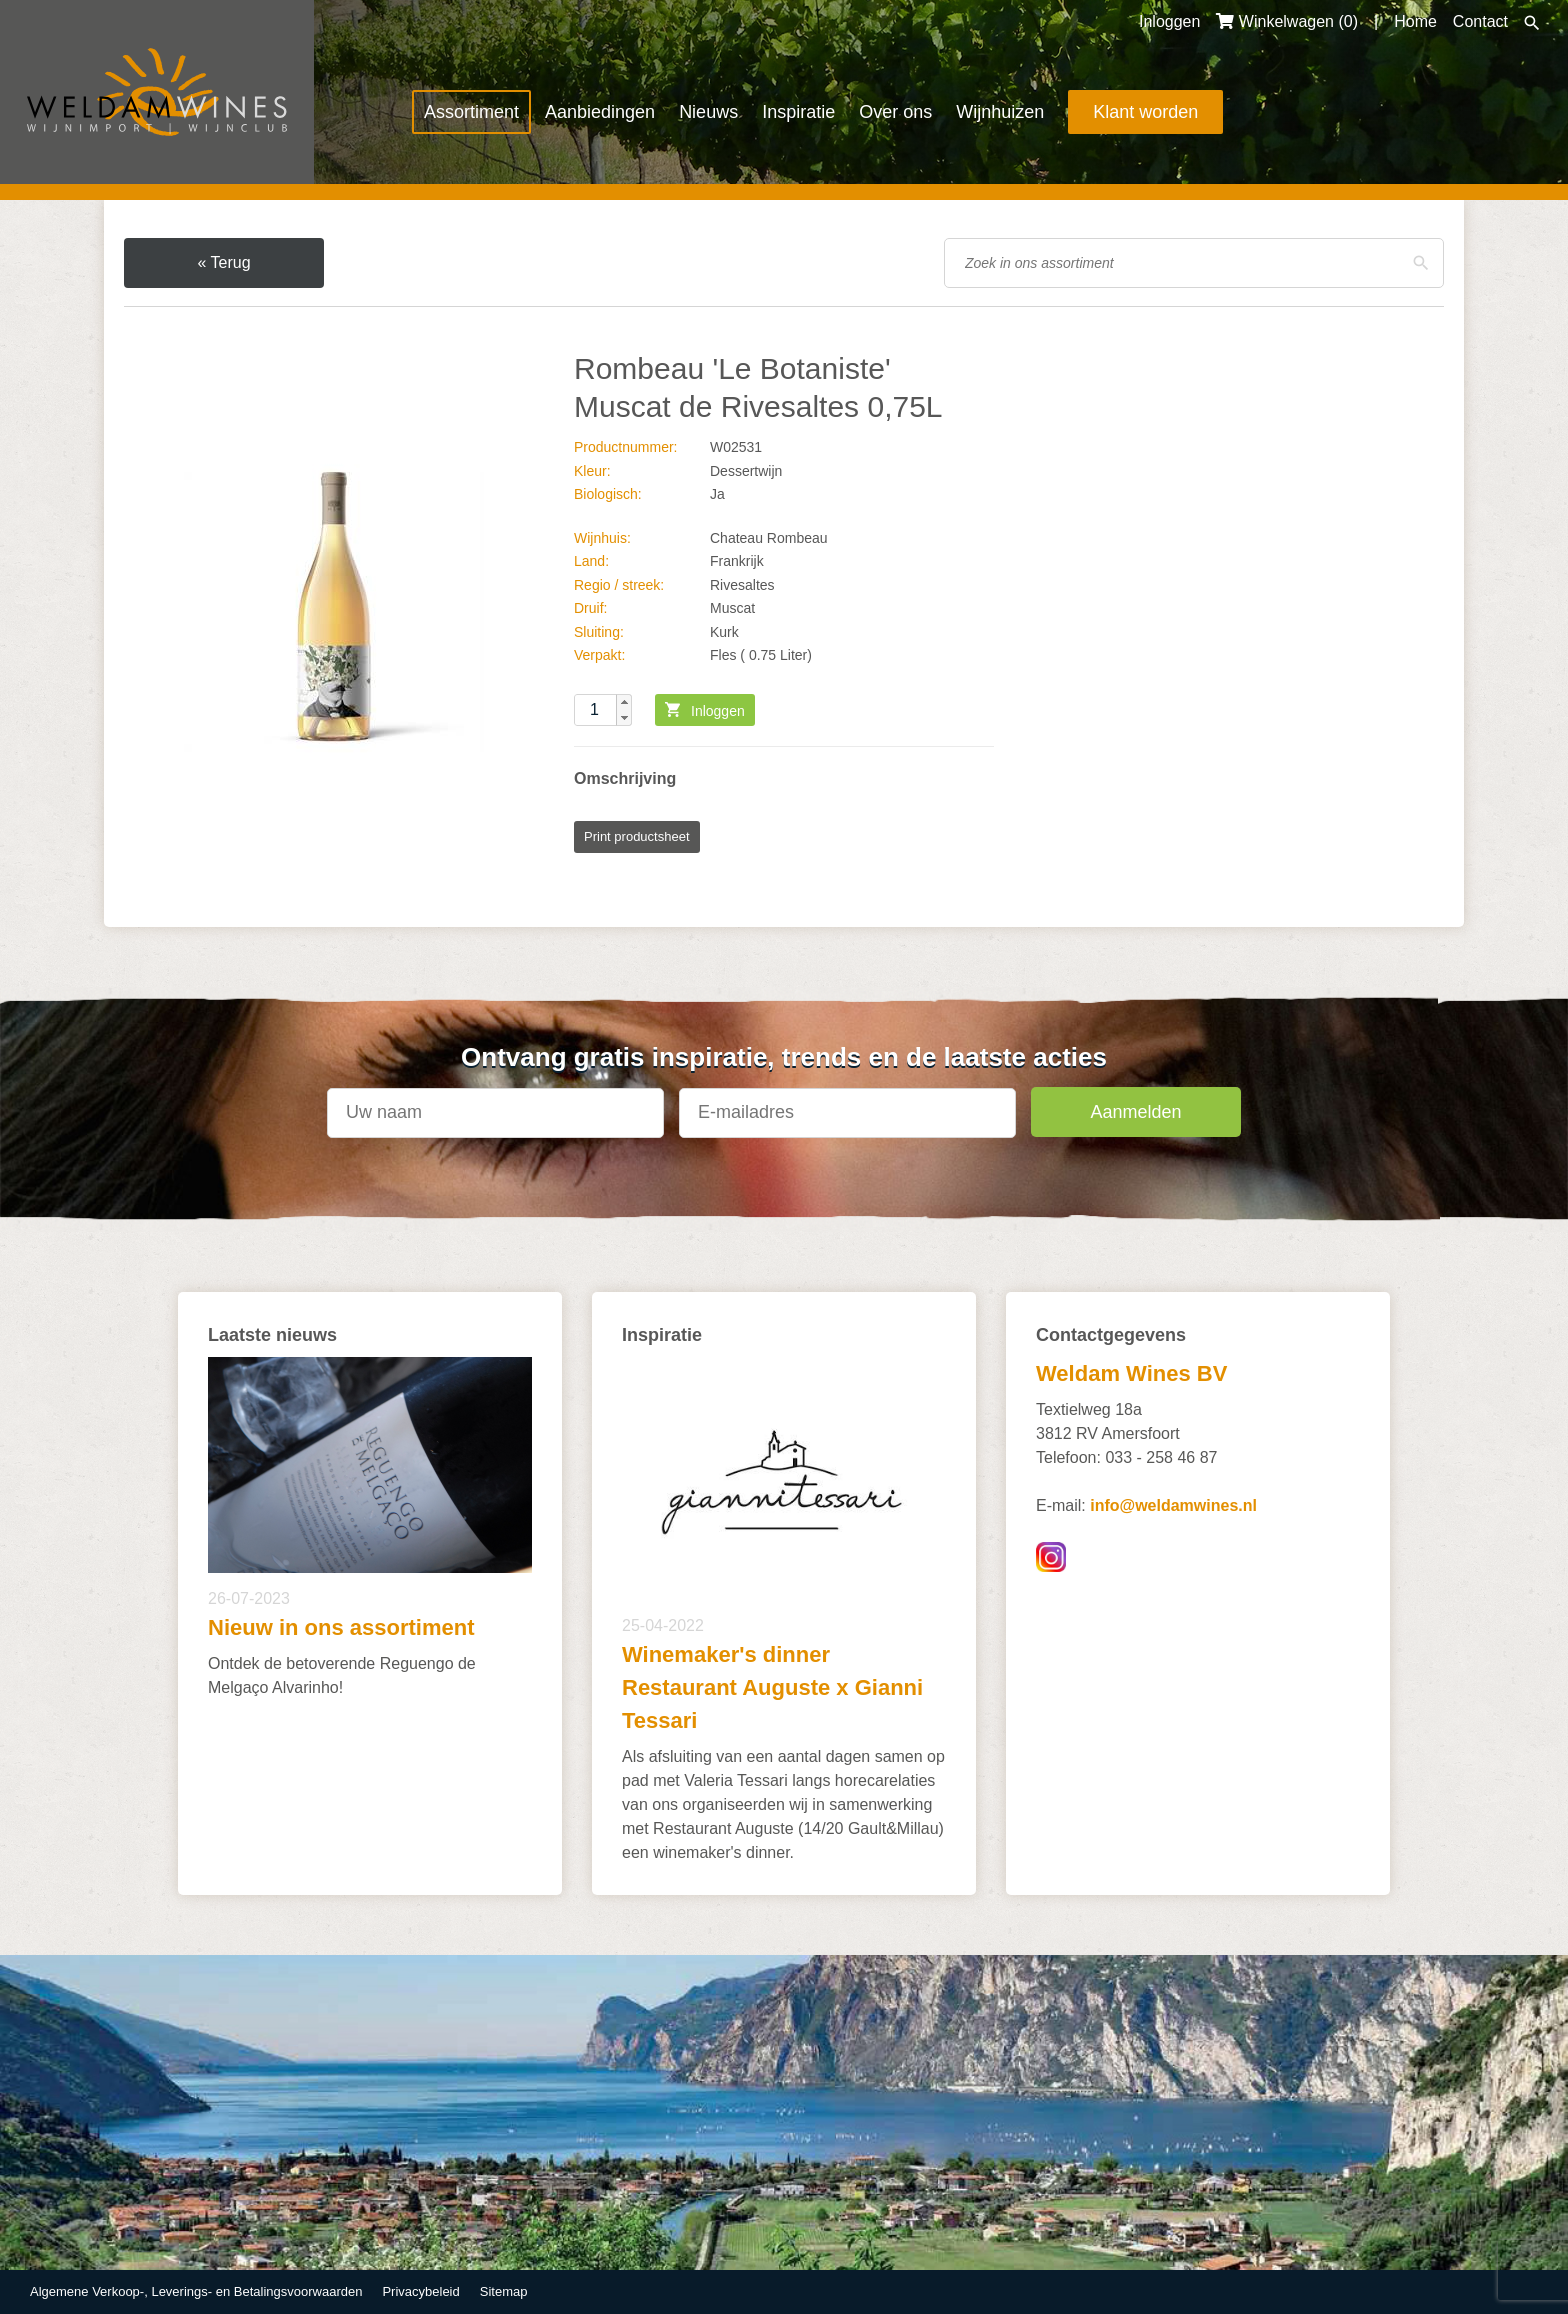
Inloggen (1169, 21)
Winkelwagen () (1287, 21)
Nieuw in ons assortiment (341, 1627)
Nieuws (708, 112)
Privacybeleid (420, 2291)
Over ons (895, 112)
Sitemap (504, 2291)
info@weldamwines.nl (1173, 1505)
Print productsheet (637, 836)
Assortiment (471, 112)
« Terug (223, 262)
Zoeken (1532, 23)
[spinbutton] (603, 710)
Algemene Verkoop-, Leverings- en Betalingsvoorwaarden (196, 2291)
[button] (624, 702)
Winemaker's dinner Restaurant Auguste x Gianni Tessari (772, 1687)
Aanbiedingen (600, 112)
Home (1415, 21)
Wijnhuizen (1000, 112)
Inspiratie (798, 112)
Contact (1480, 21)
